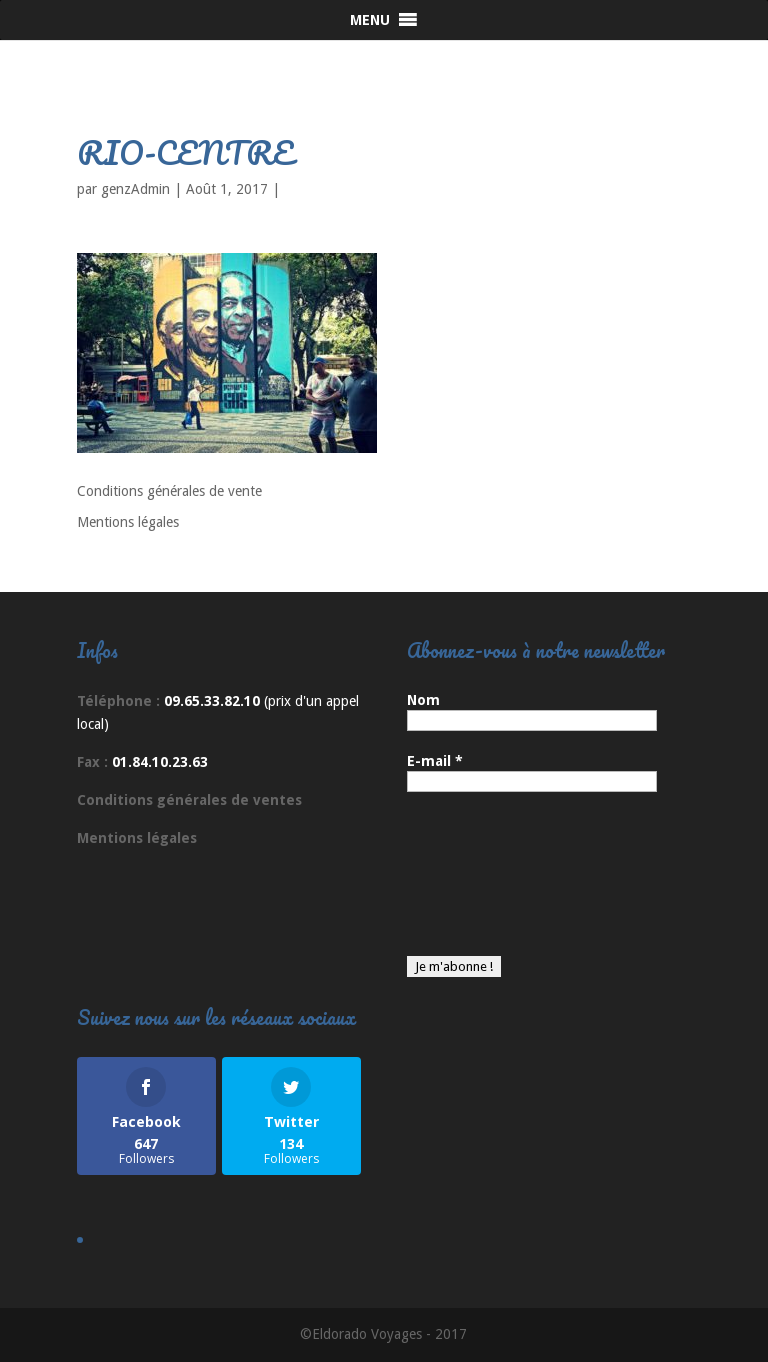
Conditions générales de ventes (189, 800)
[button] (370, 20)
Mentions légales (128, 522)
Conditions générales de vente (169, 491)
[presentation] (489, 884)
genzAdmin (135, 189)
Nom (423, 700)
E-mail (435, 761)
